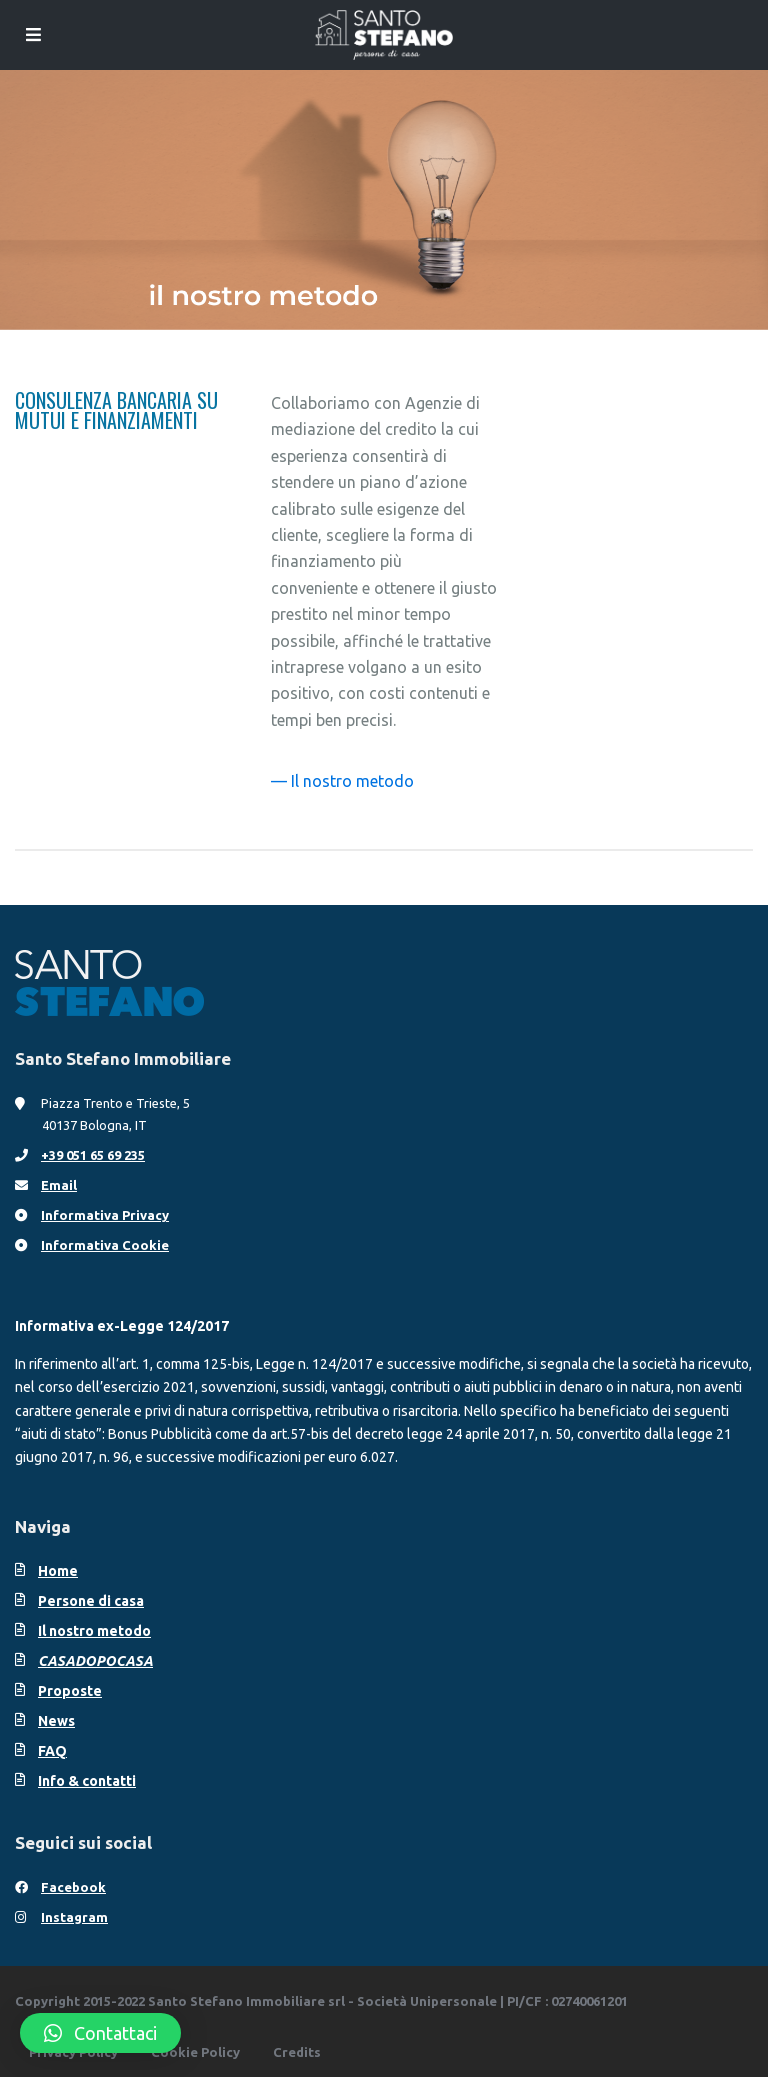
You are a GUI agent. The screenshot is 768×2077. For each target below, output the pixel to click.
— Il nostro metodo (342, 781)
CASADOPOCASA (95, 1661)
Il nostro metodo (94, 1631)
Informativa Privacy (105, 1215)
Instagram (74, 1917)
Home (58, 1571)
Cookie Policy (195, 2052)
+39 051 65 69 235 (93, 1155)
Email (59, 1185)
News (56, 1721)
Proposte (70, 1691)
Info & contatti (87, 1781)
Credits (297, 2052)
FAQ (52, 1751)
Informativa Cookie (105, 1245)
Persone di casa (91, 1601)
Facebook (73, 1887)
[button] (100, 2033)
